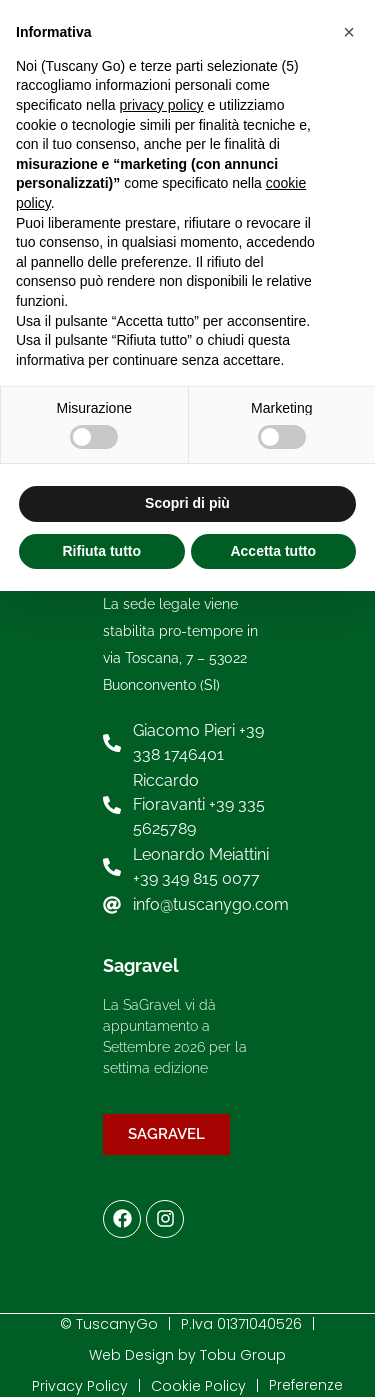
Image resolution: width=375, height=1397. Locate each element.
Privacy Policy (80, 1386)
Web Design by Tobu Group (187, 1355)
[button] (349, 32)
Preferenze (306, 1385)
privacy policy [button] (162, 105)
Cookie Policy (198, 1386)
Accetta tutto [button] (273, 551)
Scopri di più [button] (187, 503)
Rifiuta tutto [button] (101, 551)
